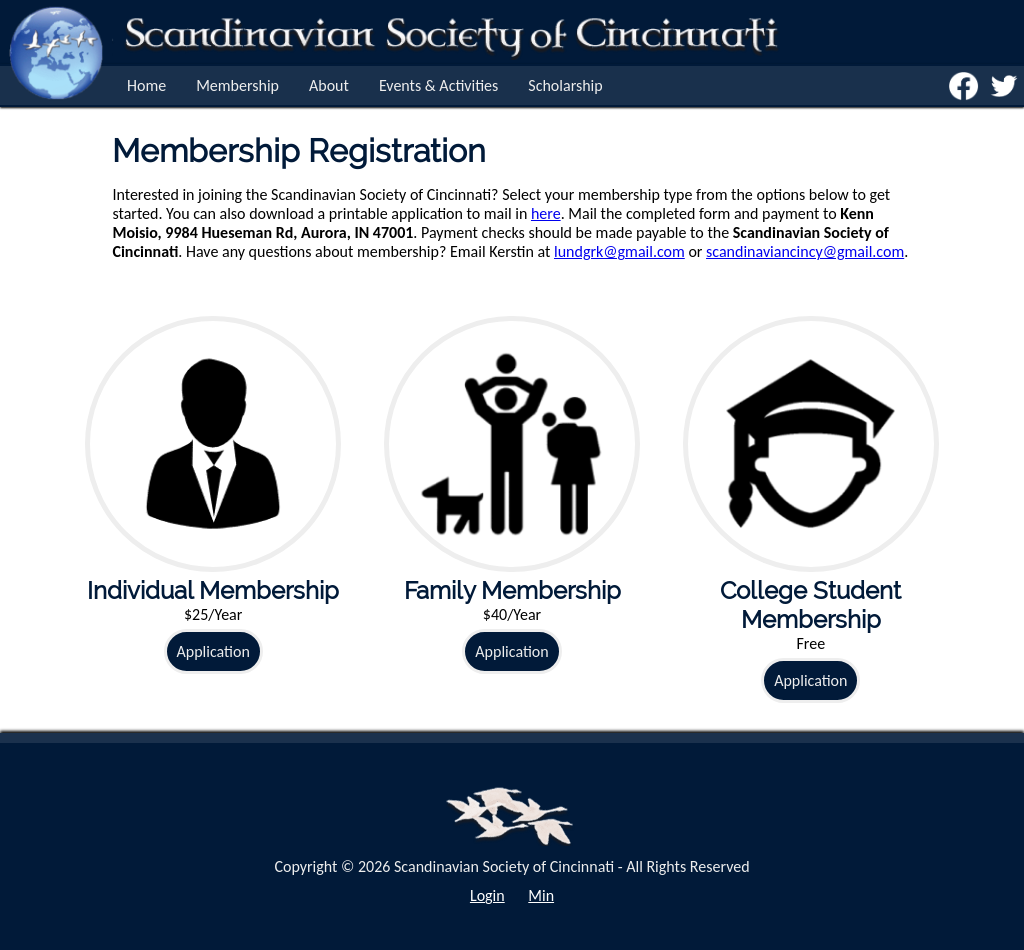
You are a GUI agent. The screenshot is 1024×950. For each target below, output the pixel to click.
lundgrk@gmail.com (619, 251)
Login (487, 895)
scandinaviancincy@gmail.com (805, 251)
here (546, 213)
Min (541, 895)
